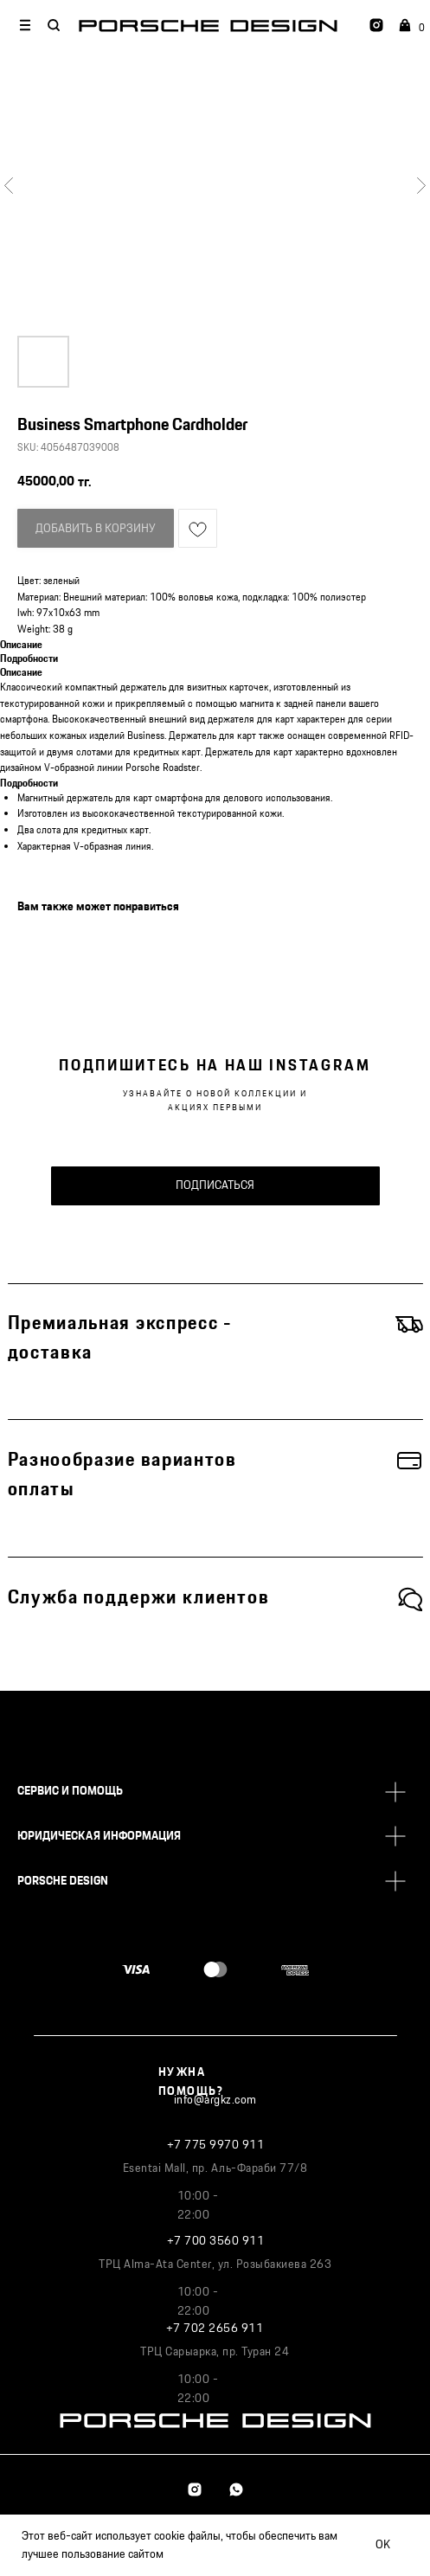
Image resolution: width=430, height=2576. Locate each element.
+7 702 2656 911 (215, 2328)
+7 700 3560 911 (216, 2241)
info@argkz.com (215, 2100)
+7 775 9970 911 (216, 2145)
